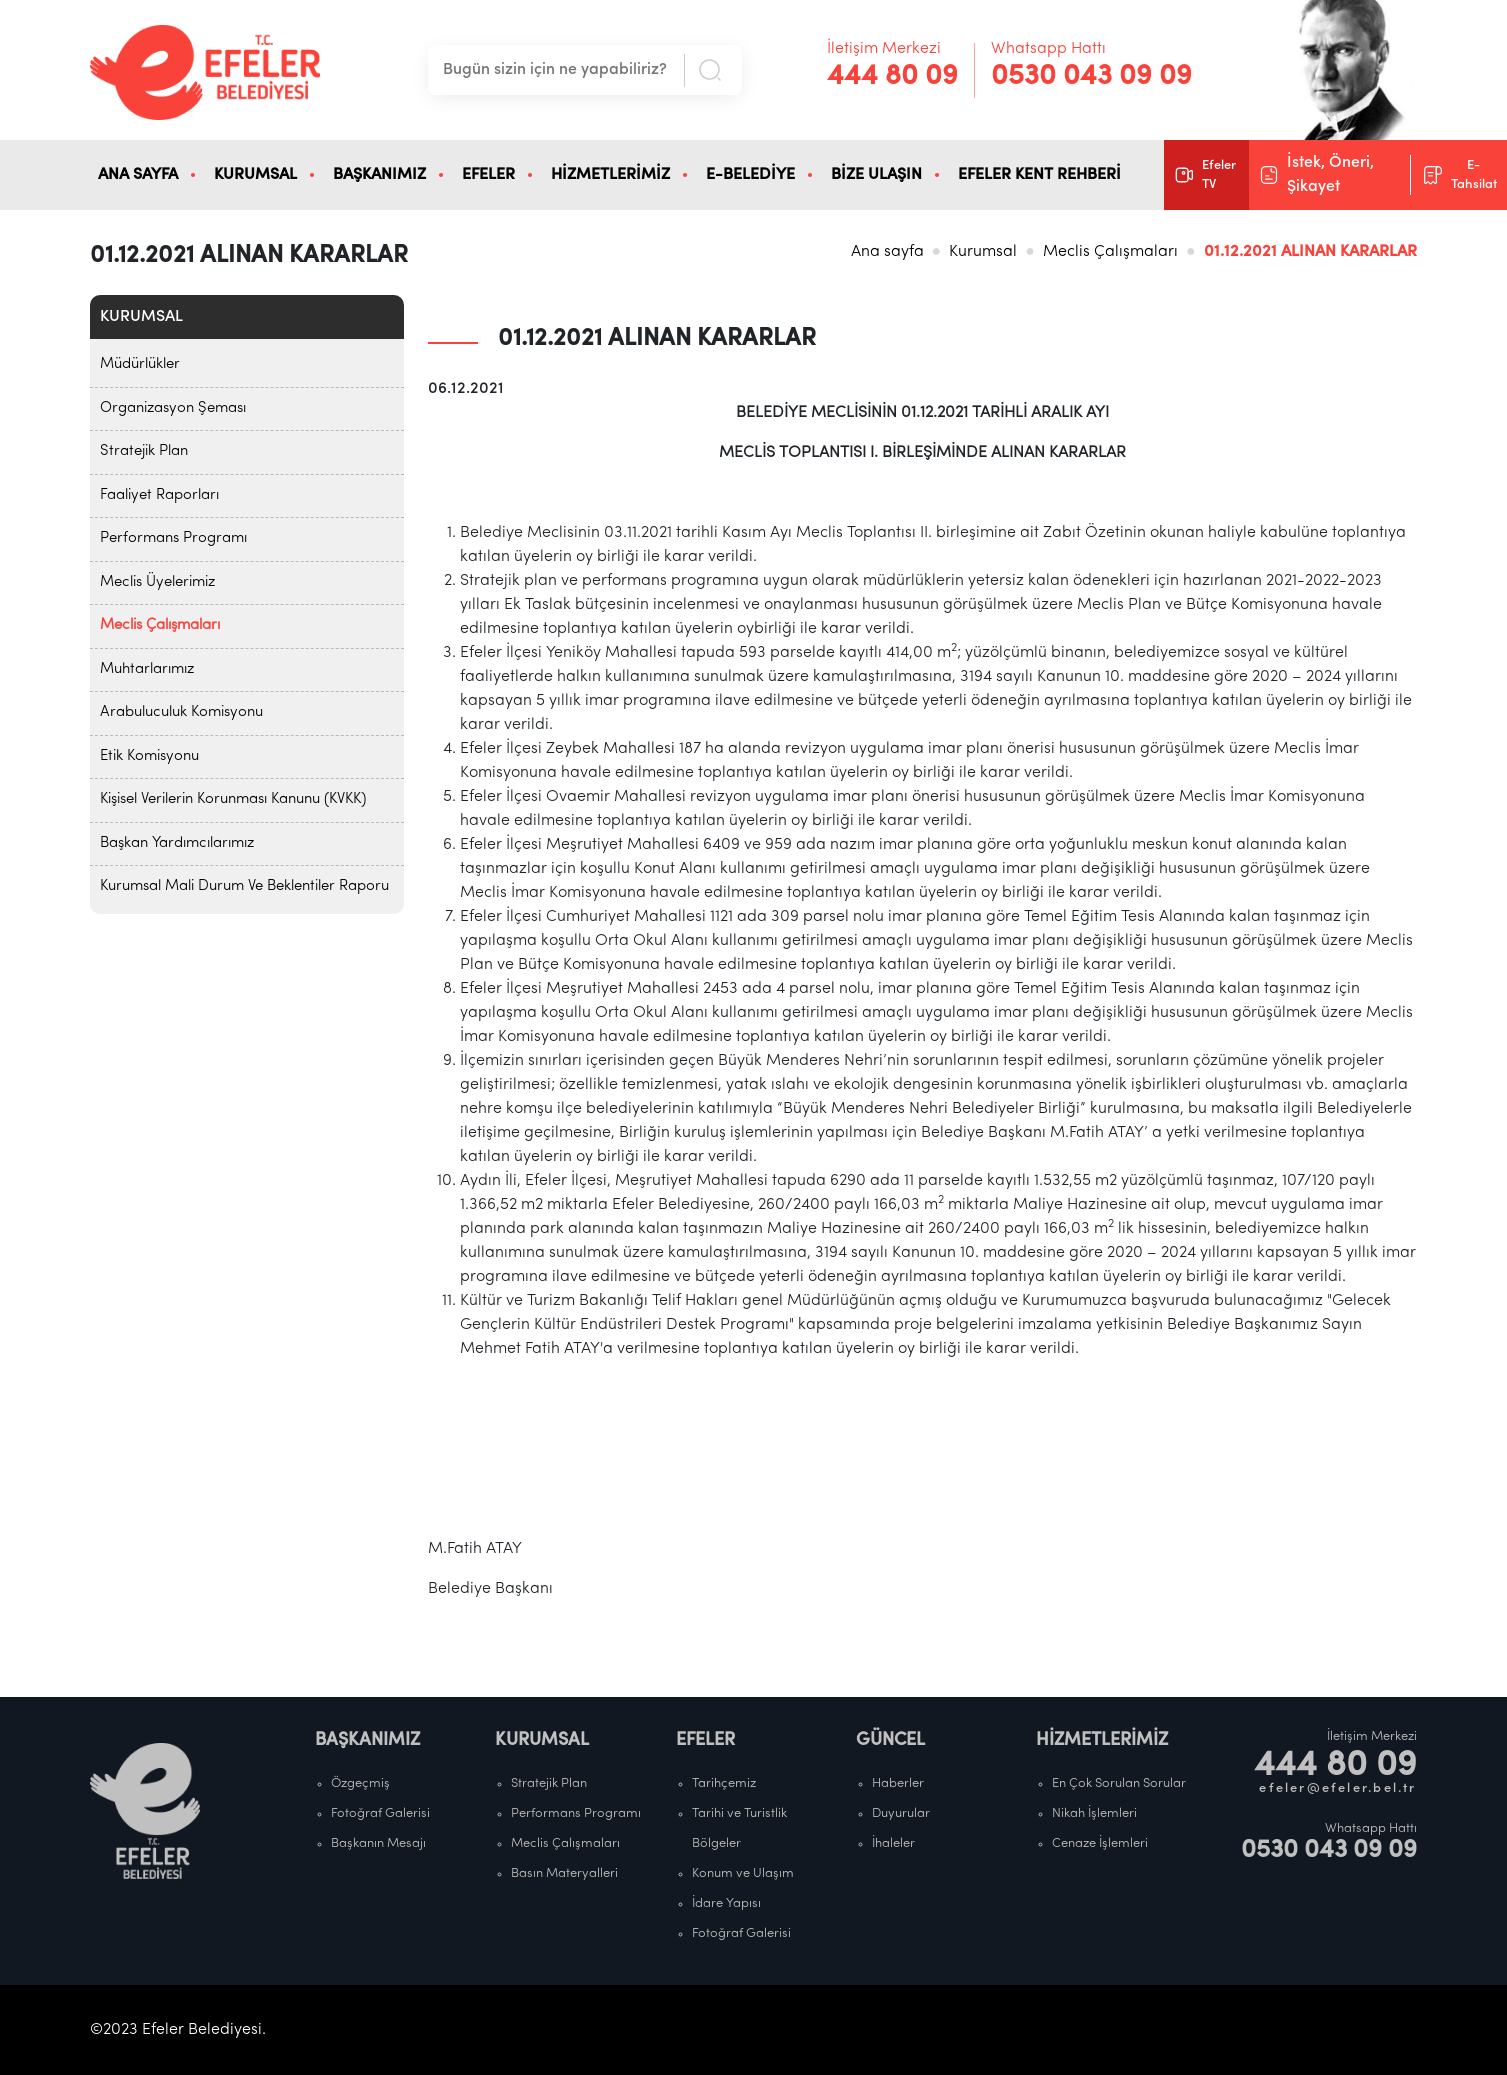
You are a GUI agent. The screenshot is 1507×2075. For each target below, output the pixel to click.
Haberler (898, 1783)
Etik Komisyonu (149, 756)
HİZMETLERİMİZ (610, 175)
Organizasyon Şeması (173, 408)
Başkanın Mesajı (378, 1843)
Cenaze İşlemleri (1100, 1843)
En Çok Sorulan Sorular (1119, 1783)
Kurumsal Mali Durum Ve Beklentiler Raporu (244, 886)
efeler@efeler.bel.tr (1337, 1788)
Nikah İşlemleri (1094, 1813)
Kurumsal (983, 252)
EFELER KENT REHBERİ (1039, 175)
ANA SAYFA (138, 175)
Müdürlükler (140, 364)
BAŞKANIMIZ (379, 175)
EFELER (488, 175)
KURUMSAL (255, 175)
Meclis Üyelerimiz (157, 582)
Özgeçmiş (360, 1783)
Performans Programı (173, 538)
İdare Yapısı (726, 1903)
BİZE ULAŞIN (876, 175)
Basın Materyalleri (564, 1873)
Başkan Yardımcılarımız (177, 843)
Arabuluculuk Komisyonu (181, 712)
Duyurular (901, 1813)
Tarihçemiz (724, 1783)
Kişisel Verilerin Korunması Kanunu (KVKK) (233, 799)
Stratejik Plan (144, 451)
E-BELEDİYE (750, 175)
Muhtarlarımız (147, 669)
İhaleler (893, 1843)
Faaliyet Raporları (159, 495)
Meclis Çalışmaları (1110, 252)
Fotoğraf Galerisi (380, 1813)
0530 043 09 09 (1091, 77)
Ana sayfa (887, 252)
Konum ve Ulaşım (743, 1873)
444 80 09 (892, 77)
